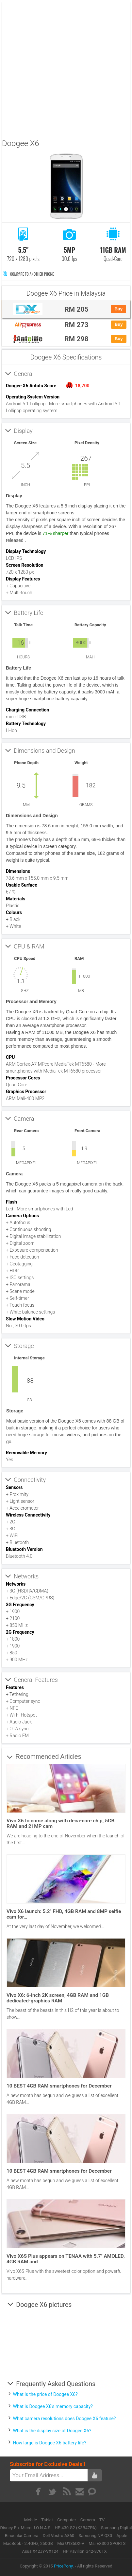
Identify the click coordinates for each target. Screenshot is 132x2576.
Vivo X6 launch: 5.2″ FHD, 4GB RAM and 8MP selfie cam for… (64, 1914)
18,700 (82, 385)
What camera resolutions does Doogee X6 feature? (64, 2418)
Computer (67, 2519)
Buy (118, 308)
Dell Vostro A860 (58, 2535)
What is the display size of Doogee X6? (52, 2430)
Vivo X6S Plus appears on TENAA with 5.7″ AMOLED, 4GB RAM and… (66, 2259)
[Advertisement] (66, 68)
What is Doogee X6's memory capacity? (53, 2406)
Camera (88, 2519)
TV (102, 2519)
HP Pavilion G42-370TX (85, 2551)
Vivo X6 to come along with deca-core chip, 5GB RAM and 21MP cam (60, 1823)
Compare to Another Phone (28, 274)
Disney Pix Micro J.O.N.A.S (25, 2527)
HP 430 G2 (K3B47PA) (76, 2527)
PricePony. (64, 2566)
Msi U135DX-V (70, 2543)
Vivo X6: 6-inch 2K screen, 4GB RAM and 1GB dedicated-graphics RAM (58, 1998)
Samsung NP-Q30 (95, 2535)
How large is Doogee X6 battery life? (50, 2442)
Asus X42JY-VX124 (40, 2551)
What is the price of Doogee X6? (45, 2394)
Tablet (47, 2519)
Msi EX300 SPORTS (107, 2543)
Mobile (31, 2519)
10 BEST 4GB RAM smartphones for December (59, 2086)
